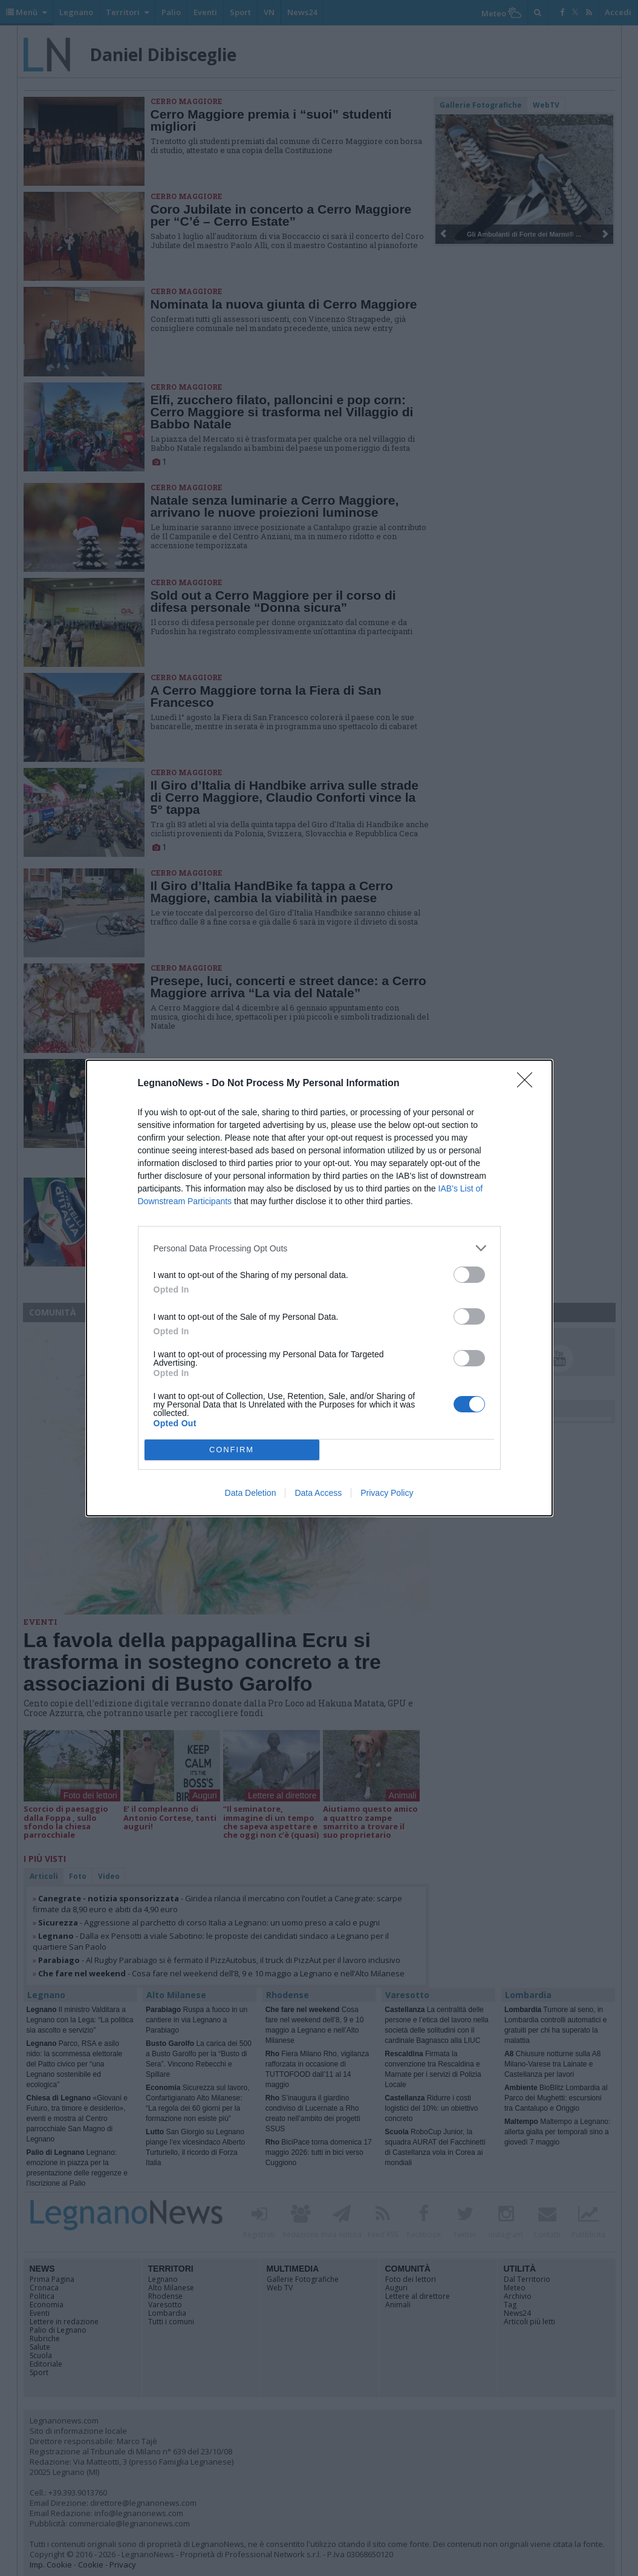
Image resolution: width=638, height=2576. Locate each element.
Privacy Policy (386, 1493)
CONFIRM (232, 1449)
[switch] (469, 1275)
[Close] (528, 1083)
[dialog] (319, 1288)
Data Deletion (250, 1493)
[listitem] (319, 1248)
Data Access (318, 1493)
